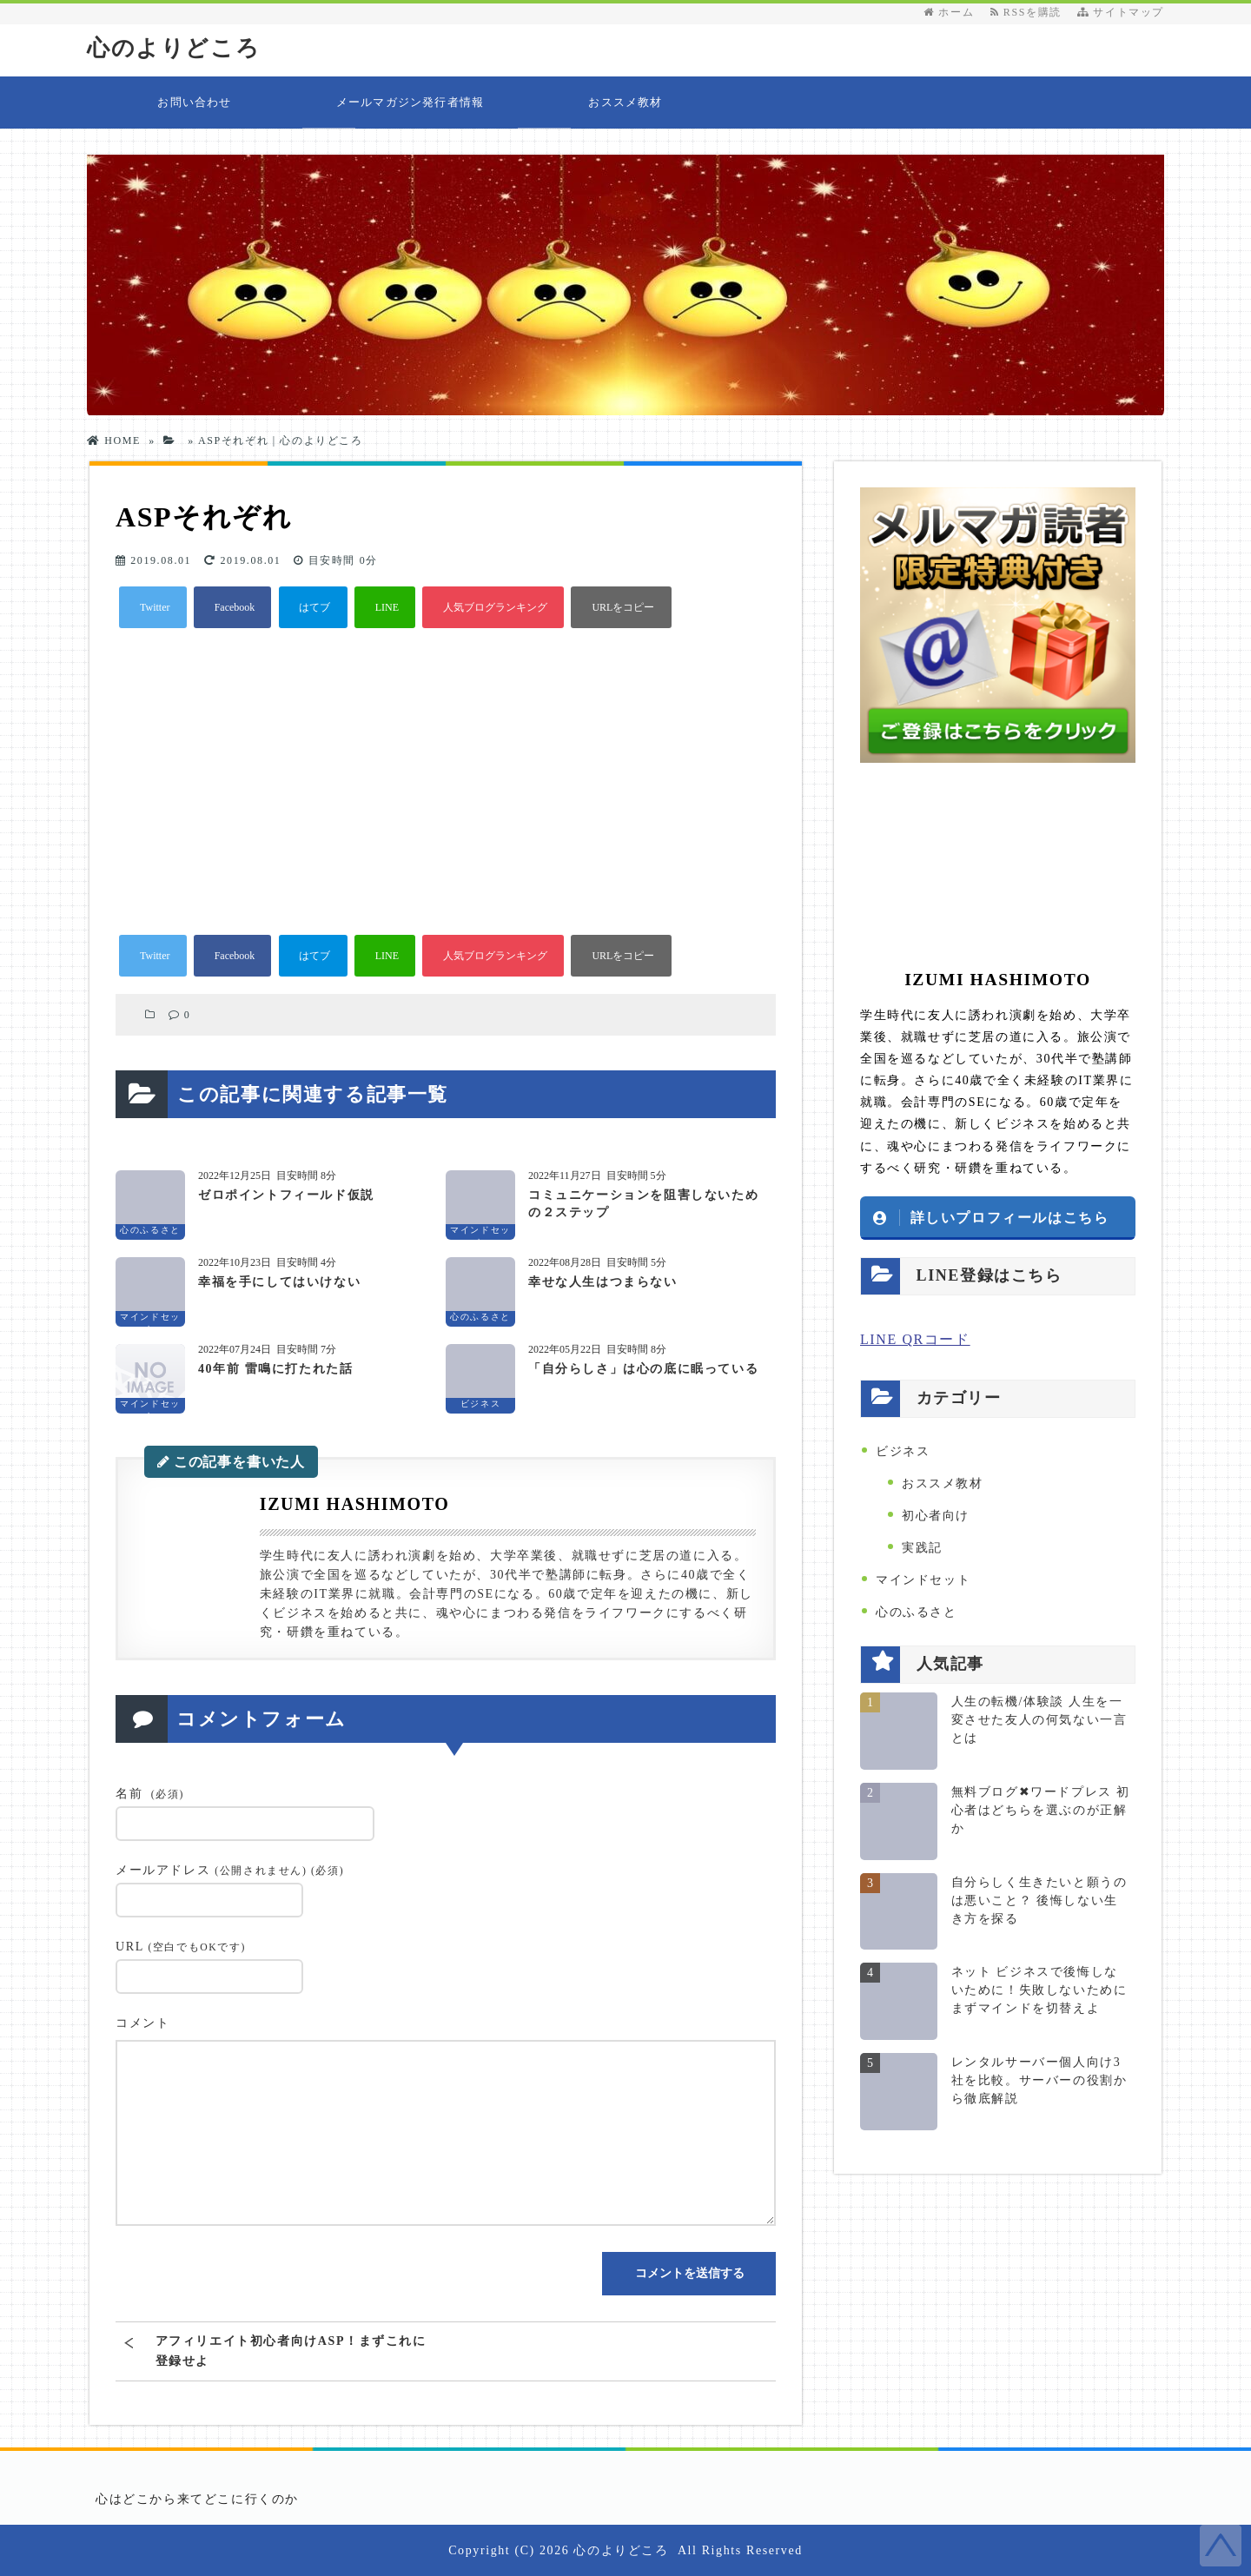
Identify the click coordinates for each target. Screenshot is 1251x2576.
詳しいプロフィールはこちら (1009, 1217)
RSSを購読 (1029, 12)
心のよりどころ (173, 48)
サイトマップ (1120, 12)
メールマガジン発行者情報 (410, 102)
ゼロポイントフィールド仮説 (286, 1195)
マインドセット (923, 1579)
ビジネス (903, 1451)
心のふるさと (916, 1612)
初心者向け (936, 1515)
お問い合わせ (194, 102)
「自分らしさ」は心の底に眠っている (643, 1368)
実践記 (922, 1547)
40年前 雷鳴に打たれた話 (275, 1368)
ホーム (948, 12)
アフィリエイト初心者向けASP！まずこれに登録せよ (291, 2350)
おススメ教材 (625, 102)
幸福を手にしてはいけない (279, 1281)
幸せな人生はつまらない (603, 1281)
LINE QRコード (915, 1339)
